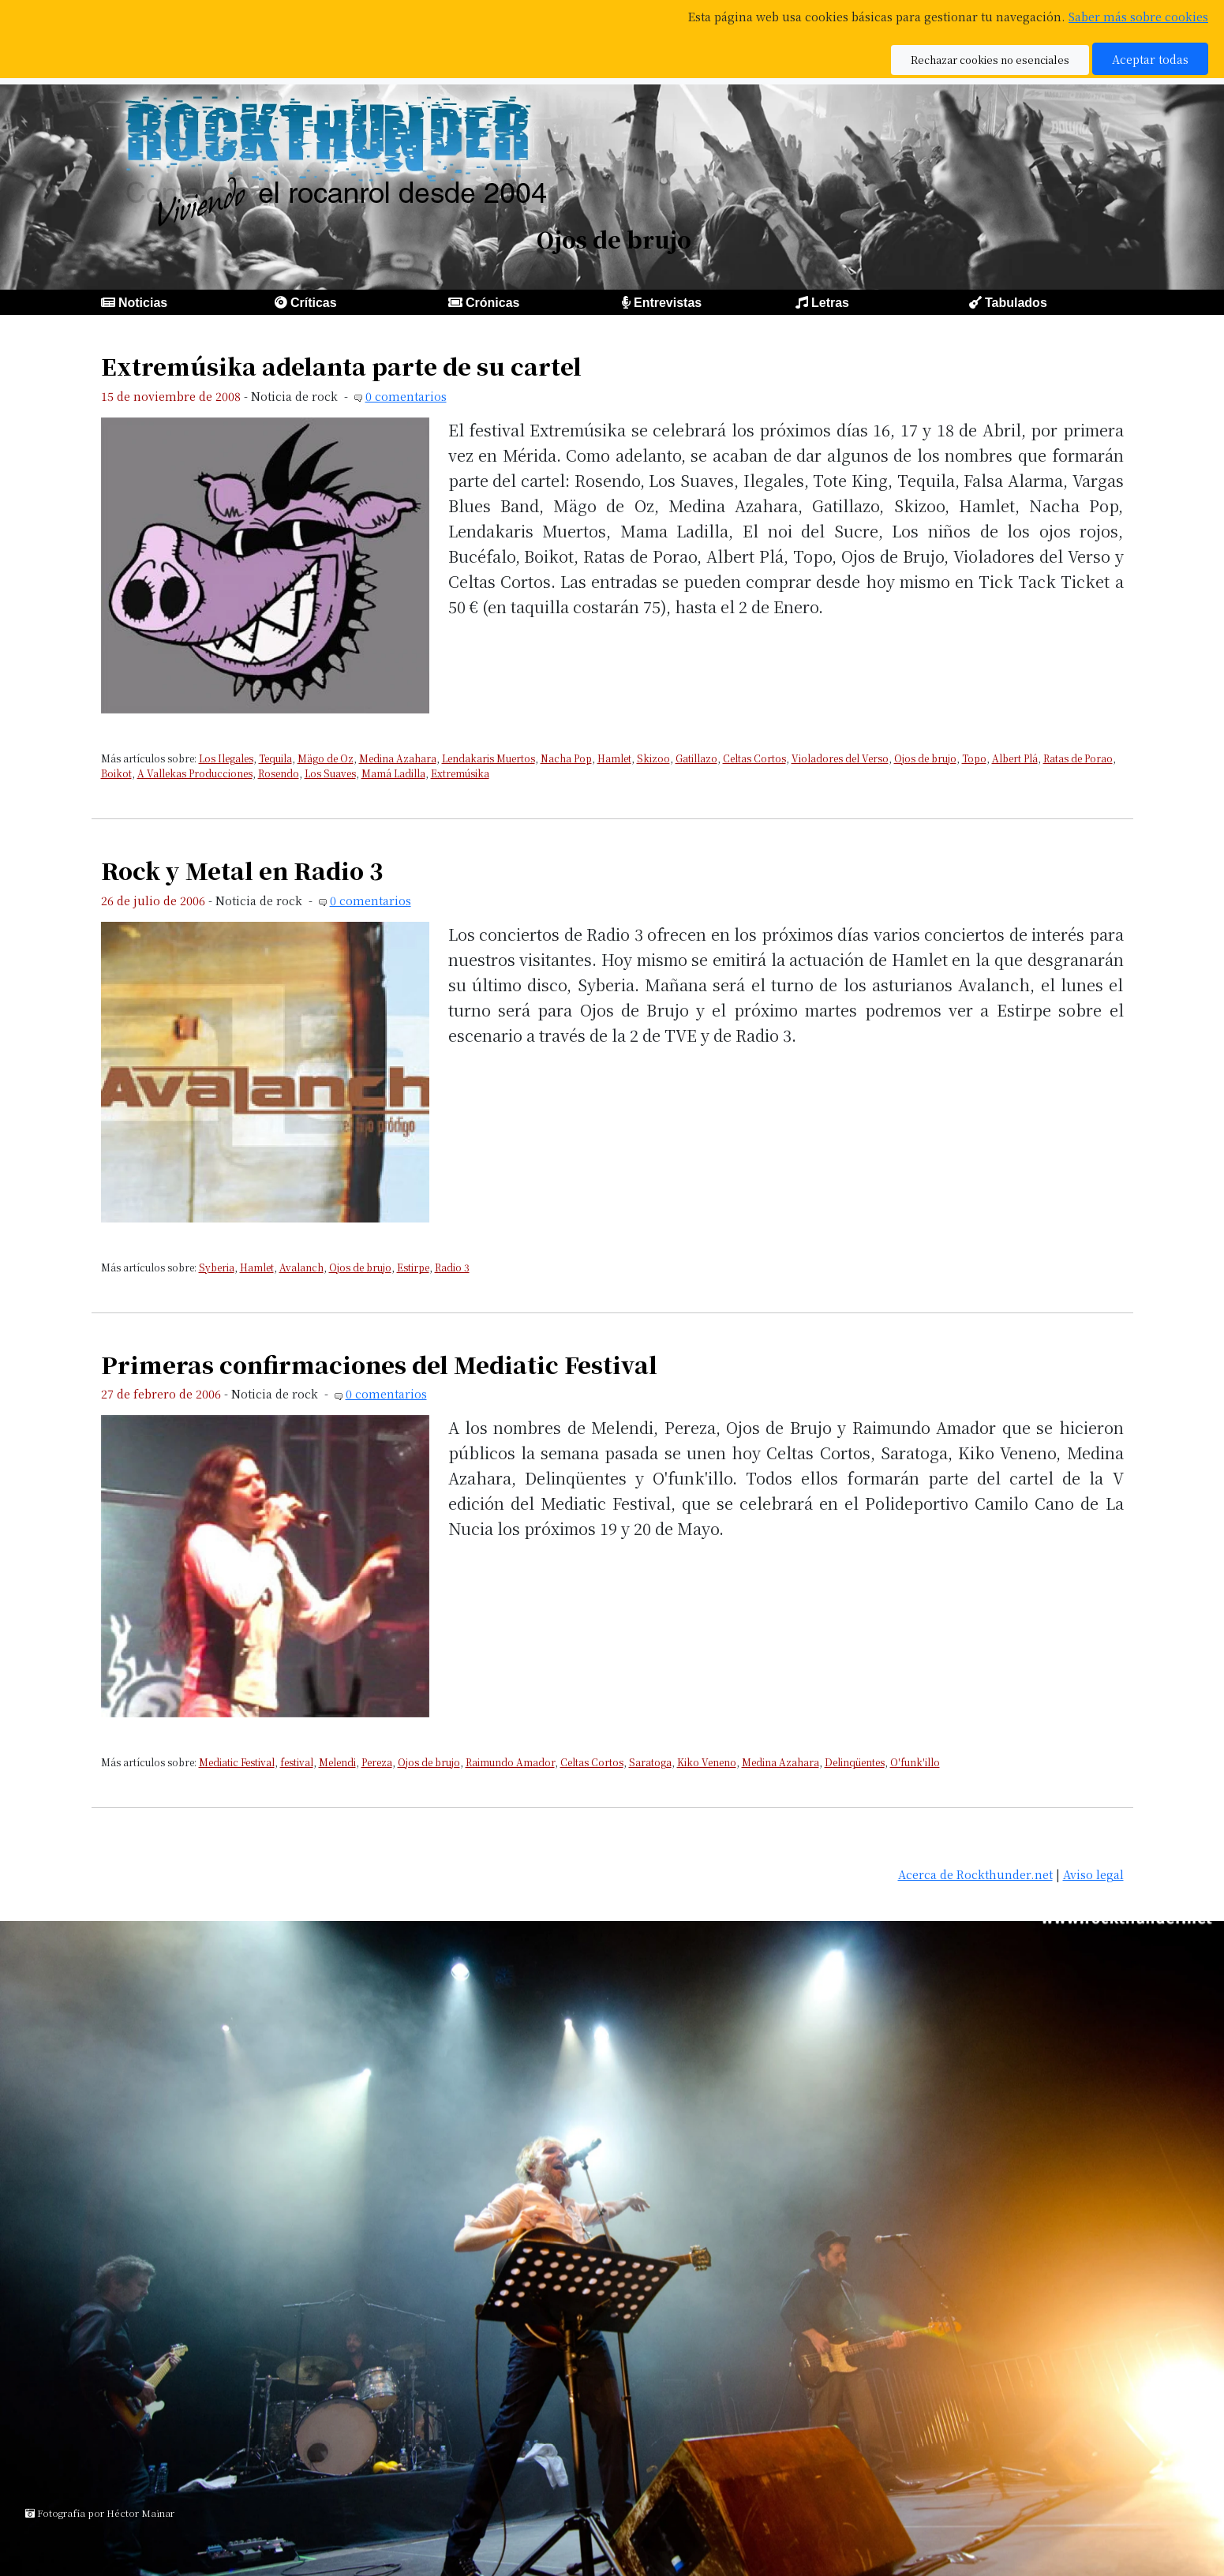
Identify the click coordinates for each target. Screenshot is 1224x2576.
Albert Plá (1015, 758)
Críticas (313, 302)
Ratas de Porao (1078, 758)
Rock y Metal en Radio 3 (242, 870)
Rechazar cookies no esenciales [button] (990, 59)
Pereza (376, 1762)
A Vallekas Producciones (195, 773)
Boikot (116, 773)
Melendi (337, 1762)
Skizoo (653, 758)
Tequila (275, 758)
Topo (974, 758)
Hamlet (614, 758)
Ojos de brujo (925, 758)
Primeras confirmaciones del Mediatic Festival (379, 1364)
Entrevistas (668, 302)
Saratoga (650, 1762)
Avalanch (301, 1267)
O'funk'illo (915, 1762)
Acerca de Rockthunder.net (975, 1874)
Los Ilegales (226, 758)
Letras (830, 302)
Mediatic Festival (237, 1762)
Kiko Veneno (706, 1762)
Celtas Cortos (754, 758)
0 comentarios (406, 396)
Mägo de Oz (326, 758)
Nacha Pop (566, 758)
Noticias (142, 302)
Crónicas (492, 302)
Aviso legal (1093, 1874)
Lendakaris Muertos (488, 758)
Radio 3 (452, 1267)
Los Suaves (330, 773)
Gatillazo (696, 758)
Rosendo (278, 773)
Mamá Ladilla (393, 773)
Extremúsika (460, 773)
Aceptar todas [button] (1150, 59)
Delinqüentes (855, 1762)
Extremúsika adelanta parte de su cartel (341, 366)
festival (296, 1762)
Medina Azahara (397, 758)
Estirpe (413, 1267)
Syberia (216, 1267)
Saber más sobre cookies (1138, 16)
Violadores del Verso (840, 758)
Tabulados (1016, 302)
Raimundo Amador (510, 1762)
